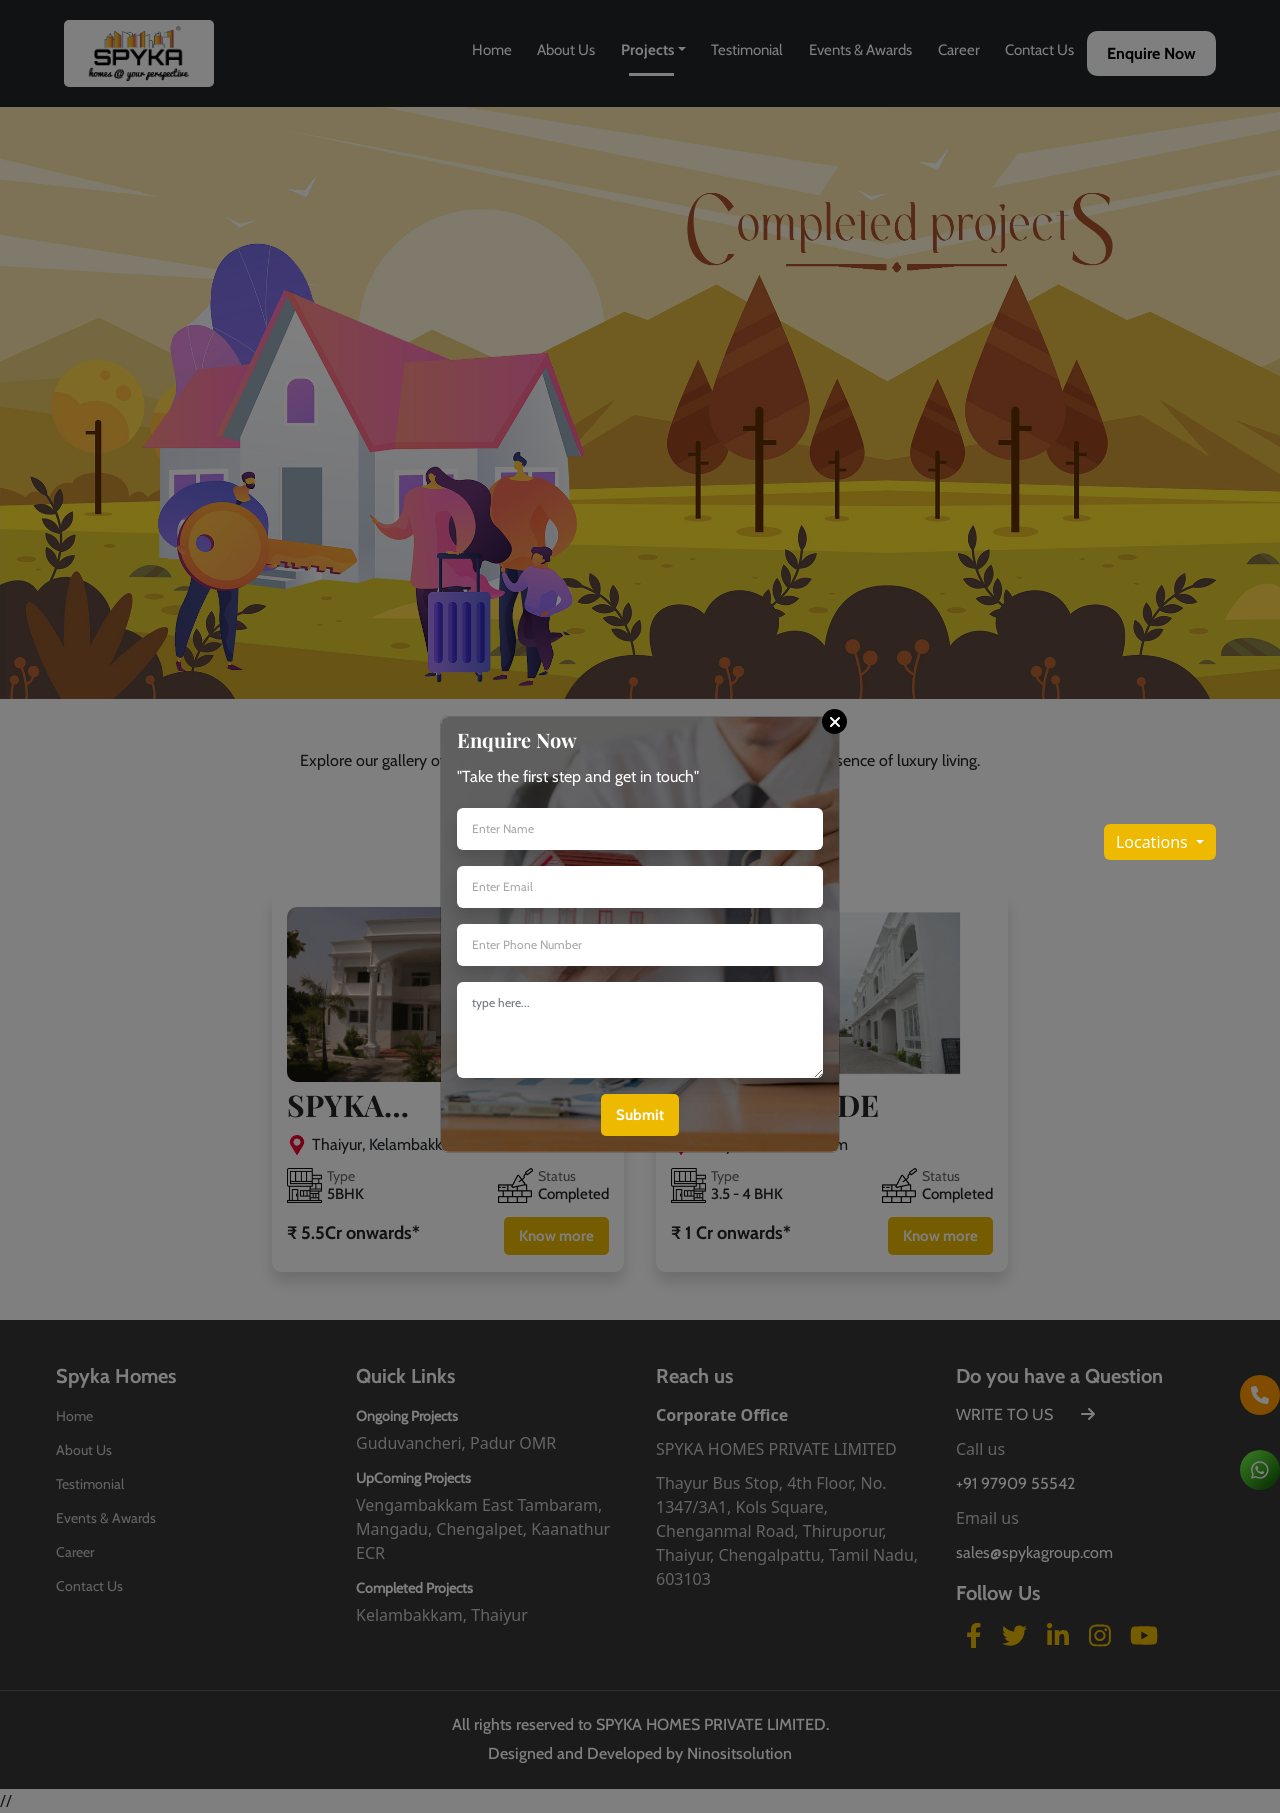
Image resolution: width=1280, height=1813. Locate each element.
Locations (1154, 842)
